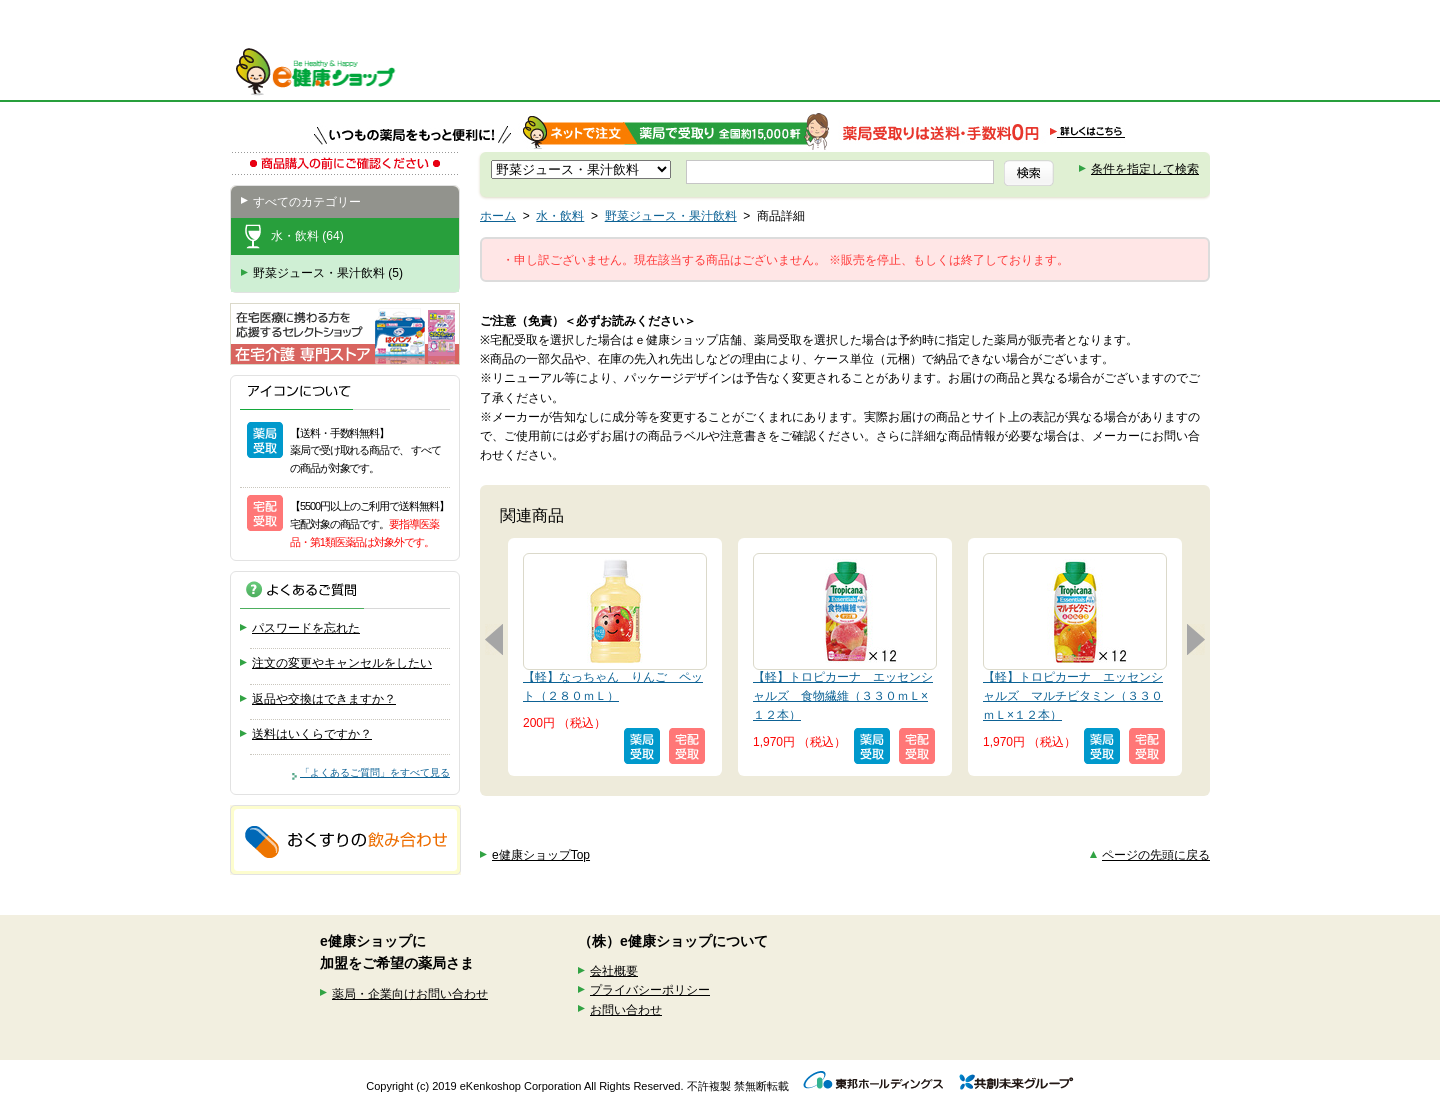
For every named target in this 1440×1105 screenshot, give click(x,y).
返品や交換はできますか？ (324, 699)
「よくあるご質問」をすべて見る (375, 772)
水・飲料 (560, 216)
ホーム (498, 216)
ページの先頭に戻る (1156, 855)
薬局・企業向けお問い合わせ (410, 994)
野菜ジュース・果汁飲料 (671, 216)
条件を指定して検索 (1145, 169)
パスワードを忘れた (306, 628)
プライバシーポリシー (650, 990)
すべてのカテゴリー (307, 202)
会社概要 (614, 971)
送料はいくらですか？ (312, 734)
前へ (494, 639)
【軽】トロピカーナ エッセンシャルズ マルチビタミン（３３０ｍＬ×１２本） (1073, 696)
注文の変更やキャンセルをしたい (342, 663)
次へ (1196, 639)
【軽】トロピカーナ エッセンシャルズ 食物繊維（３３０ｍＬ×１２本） (843, 696)
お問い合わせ (626, 1010)
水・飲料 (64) (307, 236)
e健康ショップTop (541, 855)
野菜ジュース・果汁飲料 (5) (328, 273)
